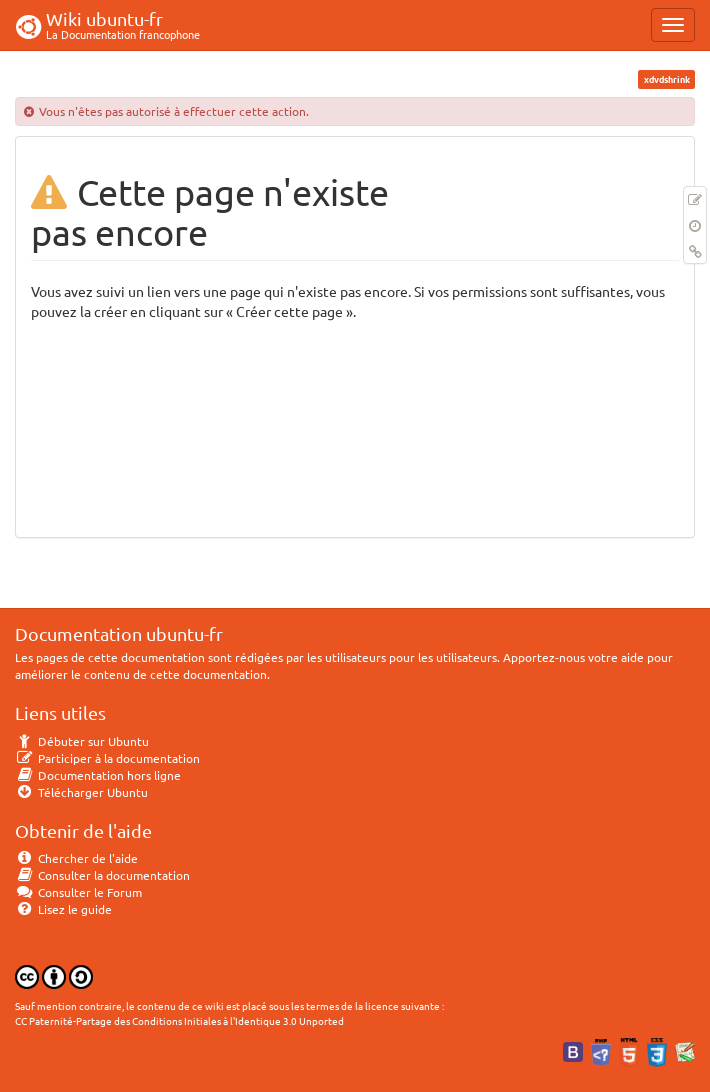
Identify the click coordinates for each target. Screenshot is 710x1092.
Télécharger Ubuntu (81, 792)
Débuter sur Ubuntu (82, 741)
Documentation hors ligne (98, 775)
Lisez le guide (63, 909)
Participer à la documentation (107, 758)
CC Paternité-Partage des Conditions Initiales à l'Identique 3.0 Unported (179, 1020)
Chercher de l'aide (76, 858)
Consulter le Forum (78, 892)
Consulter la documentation (102, 875)
